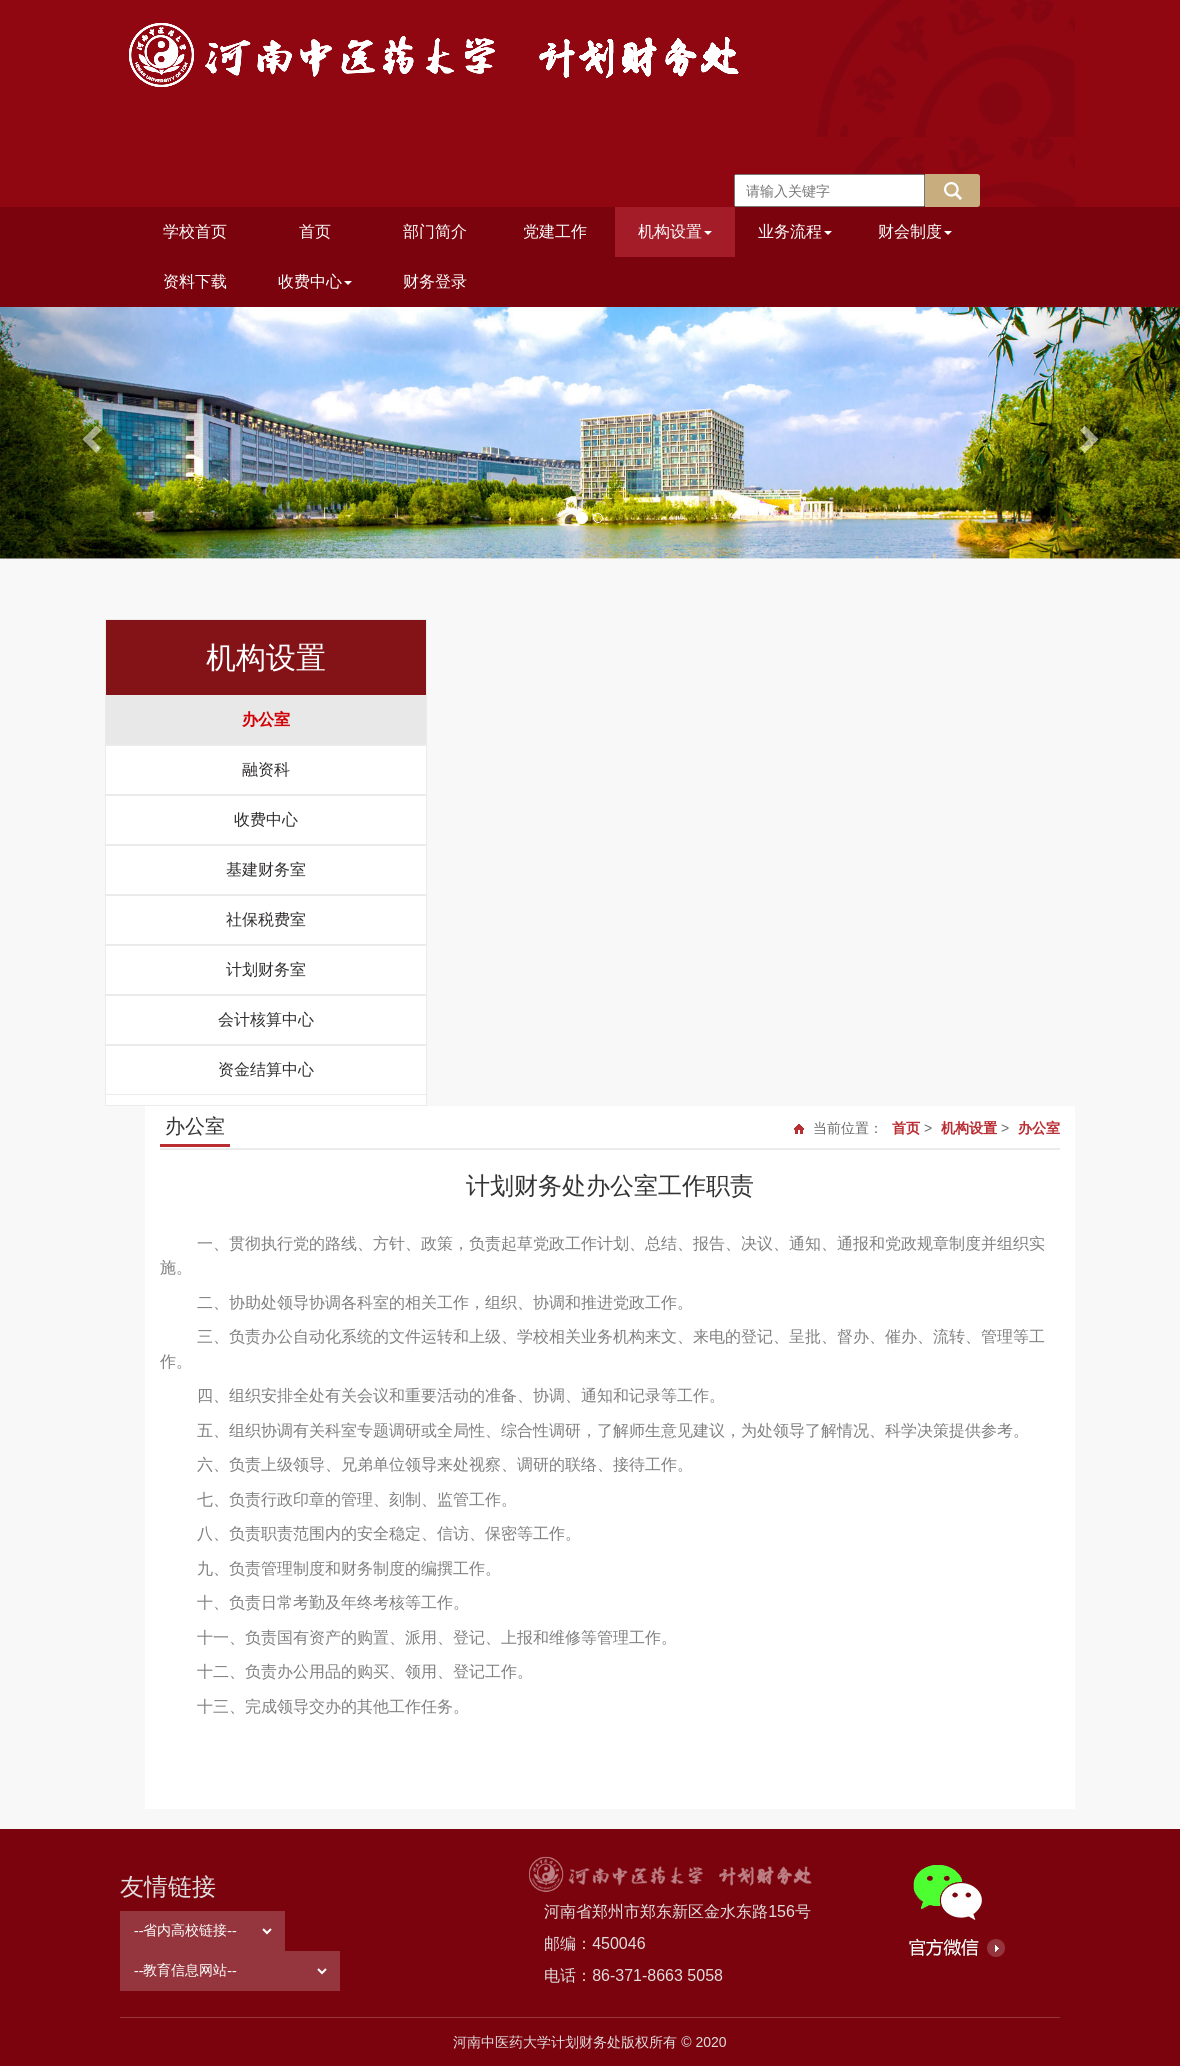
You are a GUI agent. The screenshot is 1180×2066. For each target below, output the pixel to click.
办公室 (266, 719)
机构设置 (675, 231)
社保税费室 (266, 919)
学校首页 (195, 231)
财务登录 (435, 281)
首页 (315, 231)
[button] (88, 433)
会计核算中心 (266, 1019)
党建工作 (555, 231)
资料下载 (195, 281)
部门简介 (435, 231)
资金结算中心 (266, 1069)
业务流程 (795, 231)
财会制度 (915, 231)
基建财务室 (266, 869)
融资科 (266, 769)
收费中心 (315, 281)
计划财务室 (266, 969)
